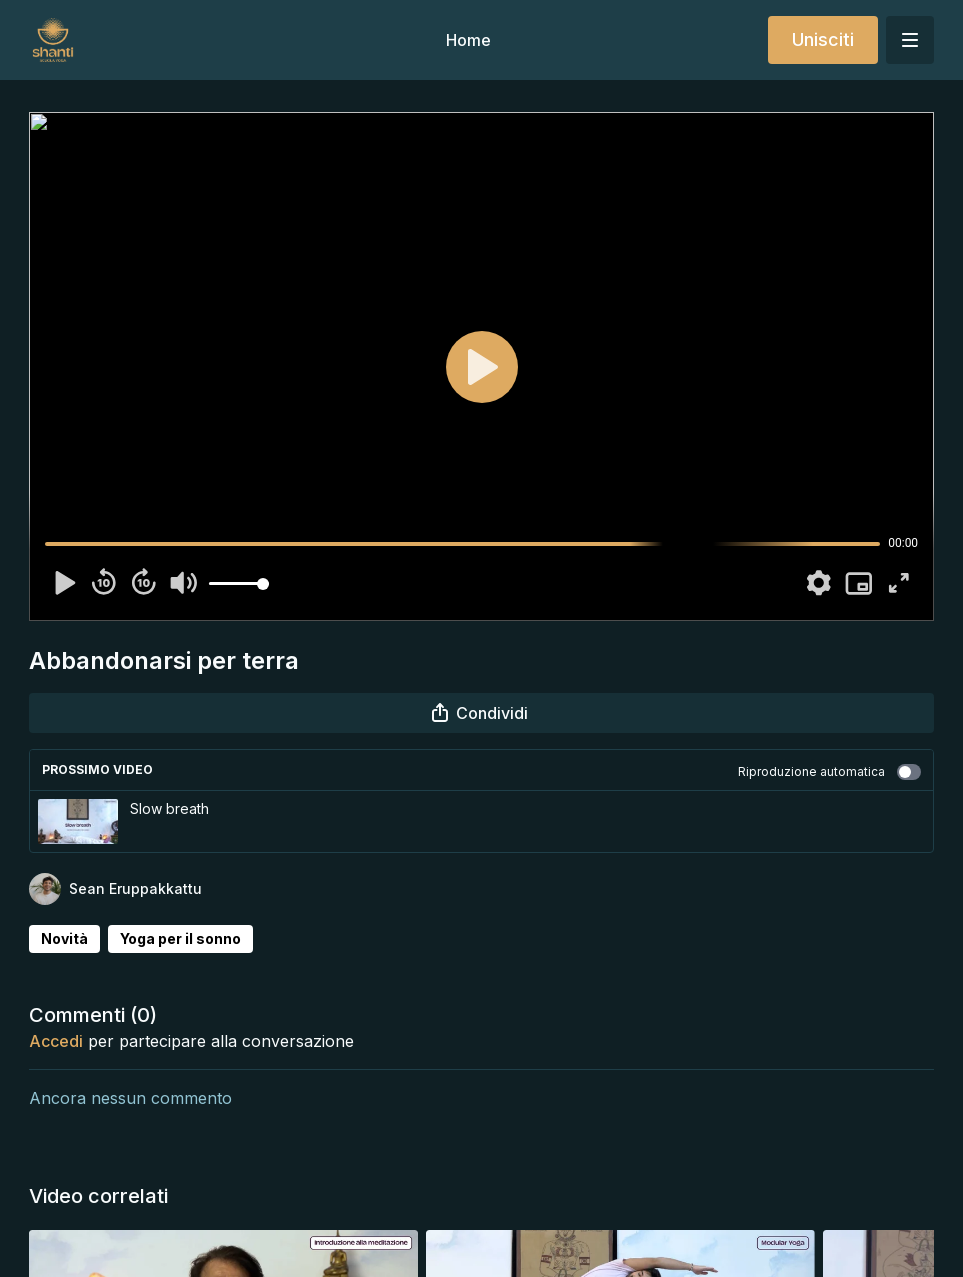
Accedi (56, 1041)
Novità (64, 938)
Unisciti (823, 39)
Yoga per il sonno (180, 938)
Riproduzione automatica (829, 772)
